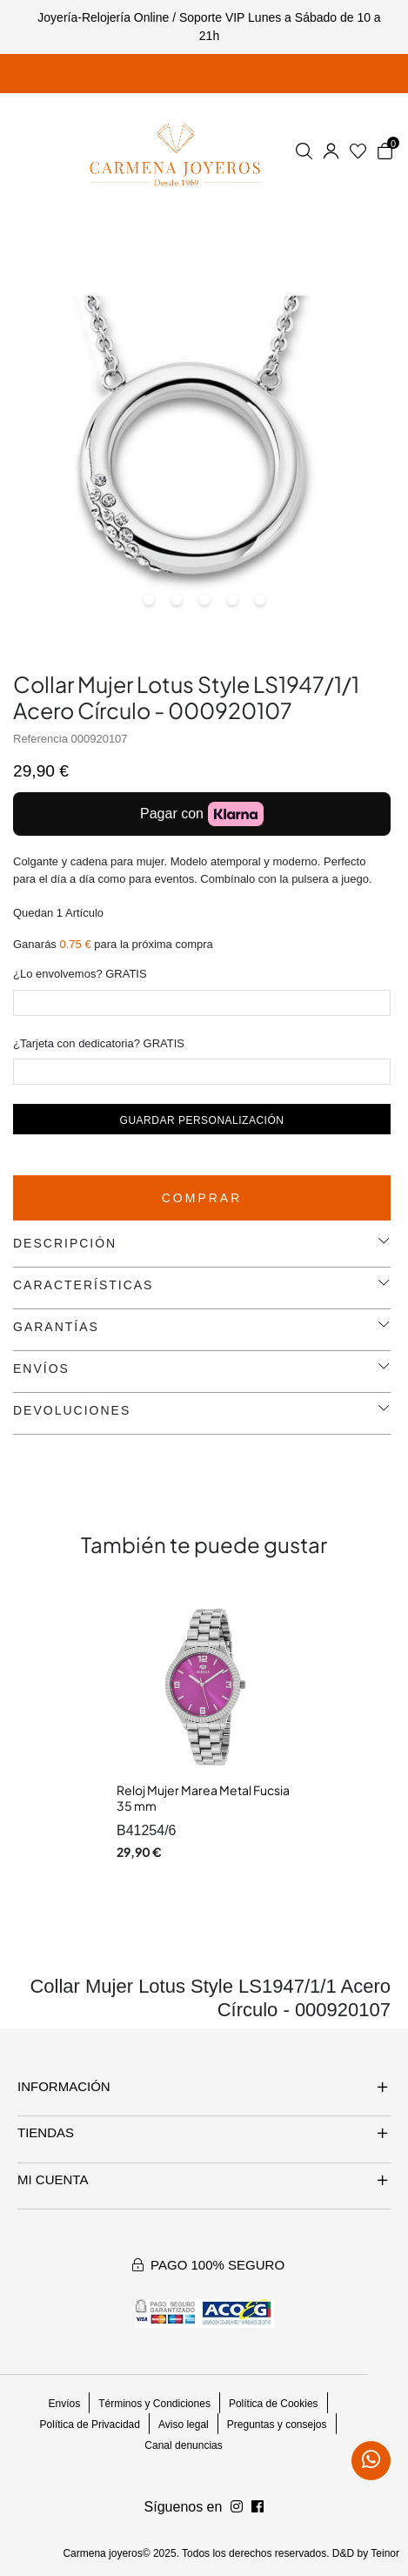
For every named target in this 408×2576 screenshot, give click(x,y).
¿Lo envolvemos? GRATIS (80, 973)
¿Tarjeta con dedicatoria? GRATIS (98, 1043)
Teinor (385, 2553)
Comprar (202, 1198)
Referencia (40, 738)
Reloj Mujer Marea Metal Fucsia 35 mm (203, 1797)
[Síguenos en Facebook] (237, 2507)
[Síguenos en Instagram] (257, 2507)
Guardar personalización (202, 1120)
